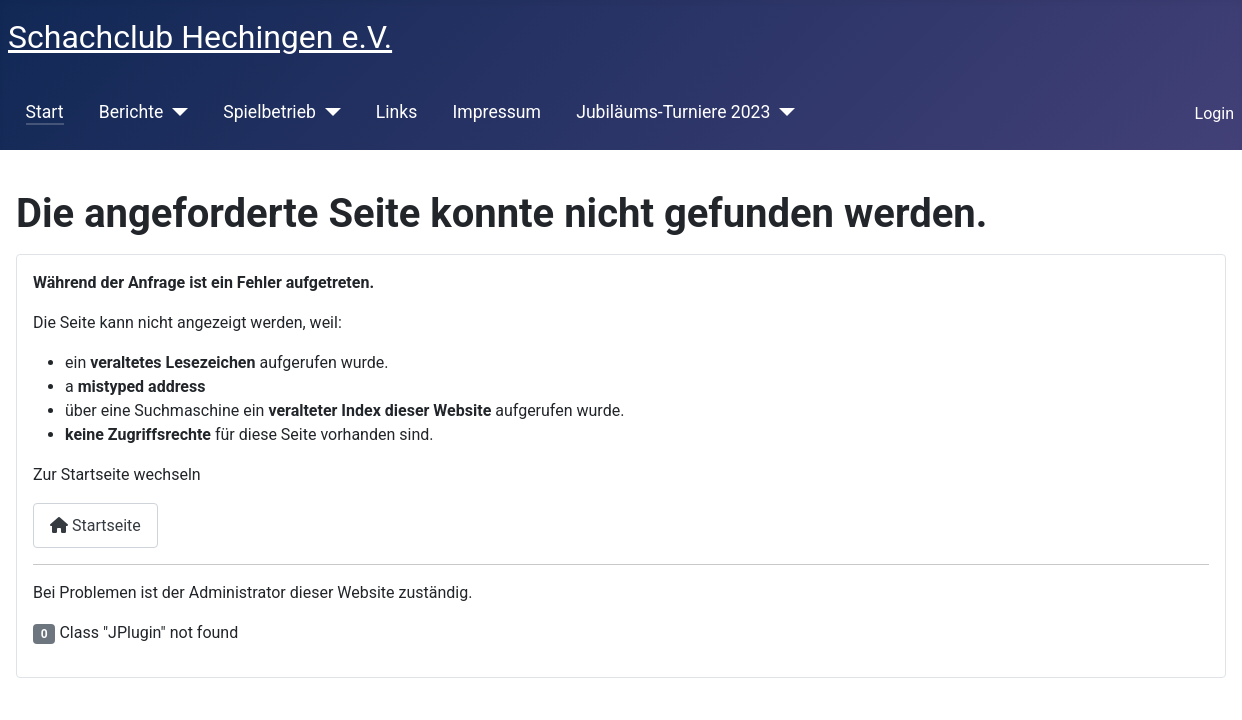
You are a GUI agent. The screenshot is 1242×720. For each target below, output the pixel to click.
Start (45, 112)
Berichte (131, 112)
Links (396, 112)
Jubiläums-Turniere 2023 (673, 112)
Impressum (496, 112)
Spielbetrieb (269, 112)
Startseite (95, 525)
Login (1214, 113)
